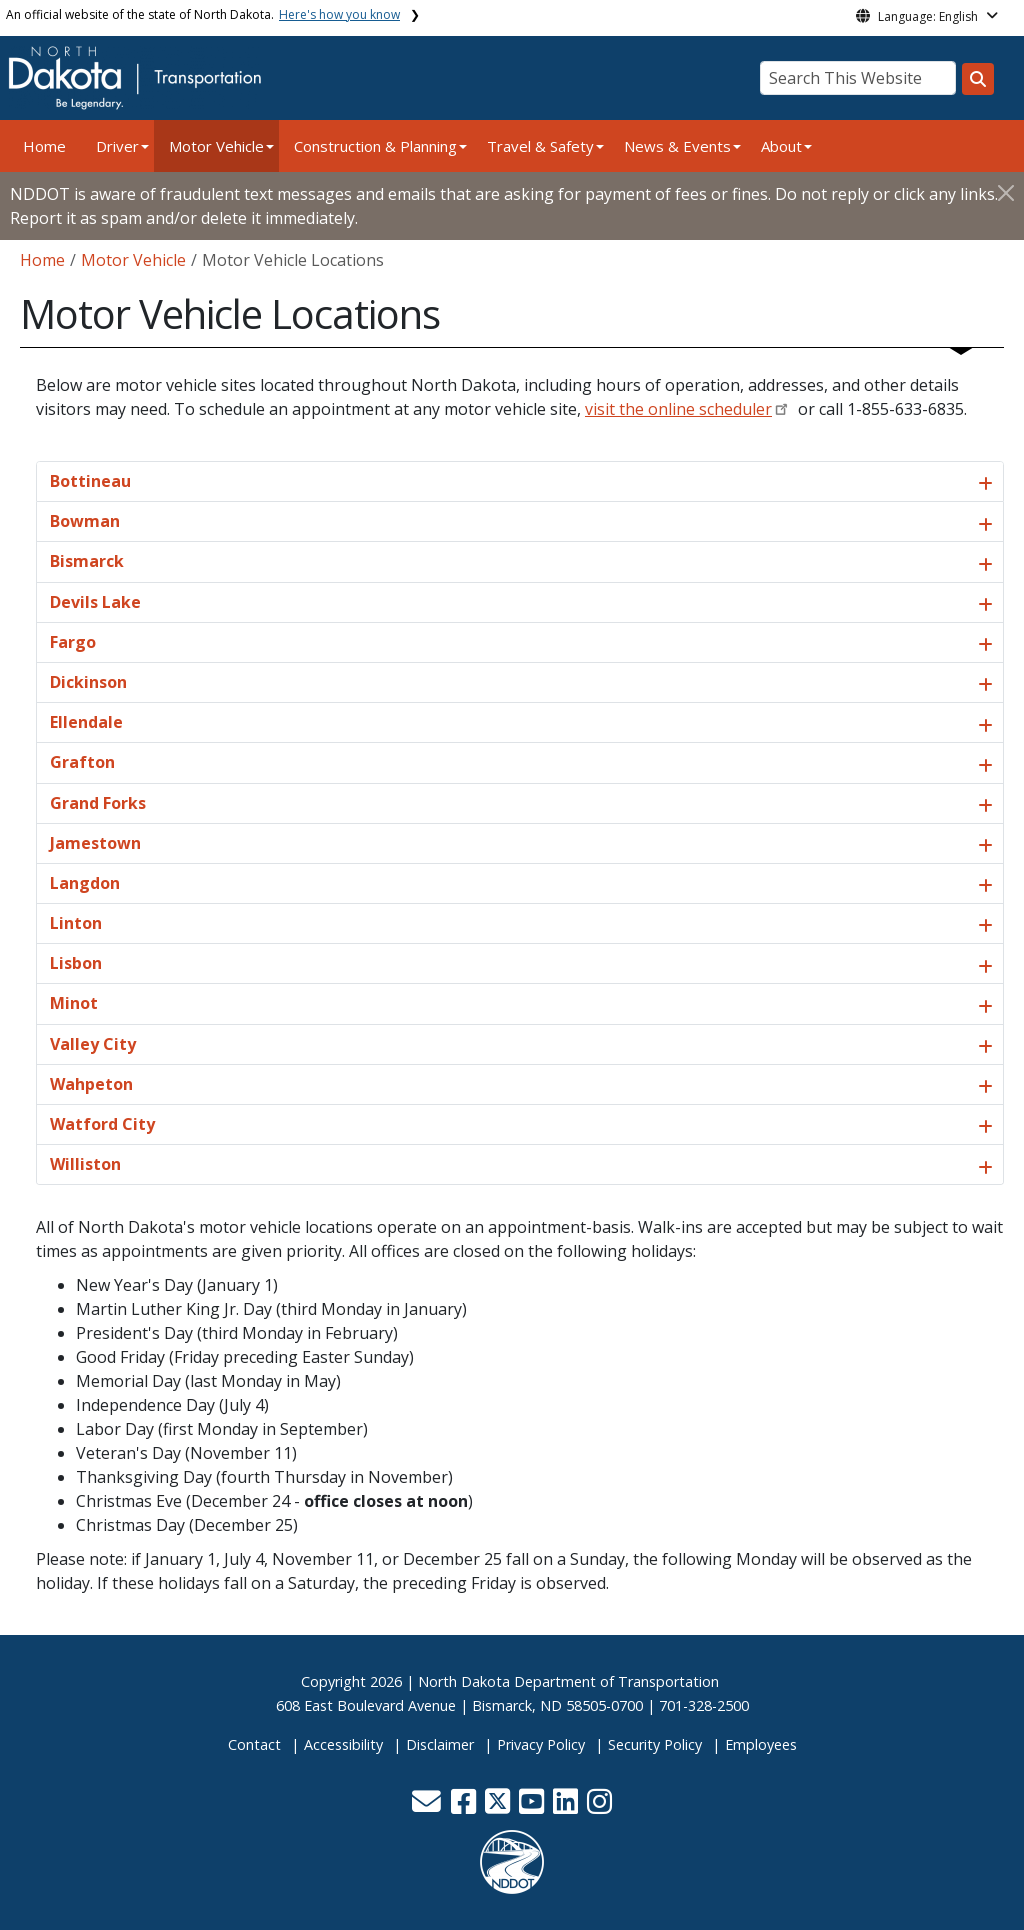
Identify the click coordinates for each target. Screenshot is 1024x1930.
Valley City (93, 1044)
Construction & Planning (375, 146)
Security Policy (655, 1744)
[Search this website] (978, 79)
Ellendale (86, 722)
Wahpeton (91, 1084)
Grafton (82, 762)
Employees (761, 1744)
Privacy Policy (541, 1744)
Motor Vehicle (216, 146)
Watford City (102, 1124)
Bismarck (87, 561)
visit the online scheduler (678, 409)
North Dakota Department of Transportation (568, 1681)
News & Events (677, 146)
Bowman (85, 521)
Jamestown (95, 843)
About (781, 146)
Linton (76, 923)
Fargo (73, 642)
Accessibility (343, 1744)
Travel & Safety (540, 146)
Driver (117, 146)
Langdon (85, 883)
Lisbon (76, 963)
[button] (428, 1806)
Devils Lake (95, 602)
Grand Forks (98, 803)
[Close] (1006, 192)
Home (44, 146)
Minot (74, 1003)
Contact (254, 1744)
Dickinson (88, 682)
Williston (85, 1164)
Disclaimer (440, 1744)
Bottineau (90, 481)
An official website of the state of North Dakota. (203, 14)
